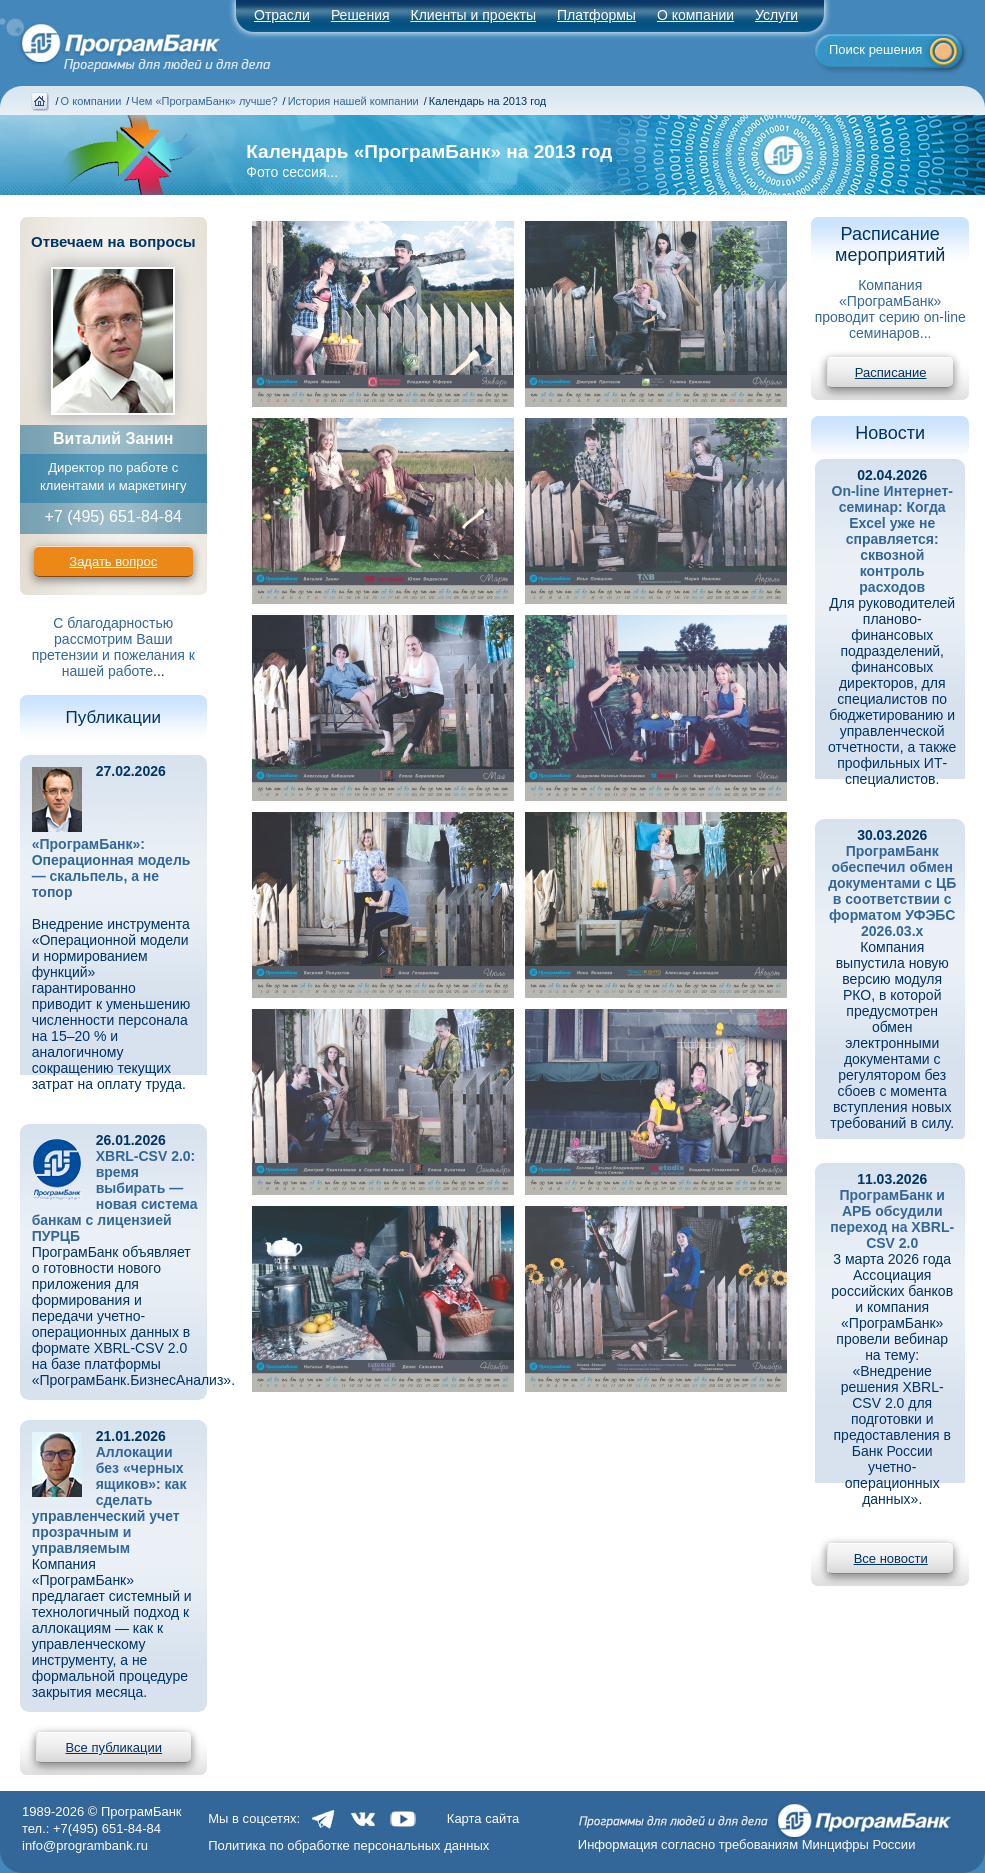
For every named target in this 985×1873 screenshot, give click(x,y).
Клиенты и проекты (473, 15)
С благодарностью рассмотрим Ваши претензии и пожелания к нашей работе (113, 647)
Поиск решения (875, 49)
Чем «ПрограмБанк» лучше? (204, 101)
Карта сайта (483, 1818)
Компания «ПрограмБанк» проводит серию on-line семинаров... (890, 309)
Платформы (596, 15)
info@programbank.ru (85, 1845)
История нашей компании (353, 101)
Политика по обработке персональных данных (348, 1845)
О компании (695, 15)
